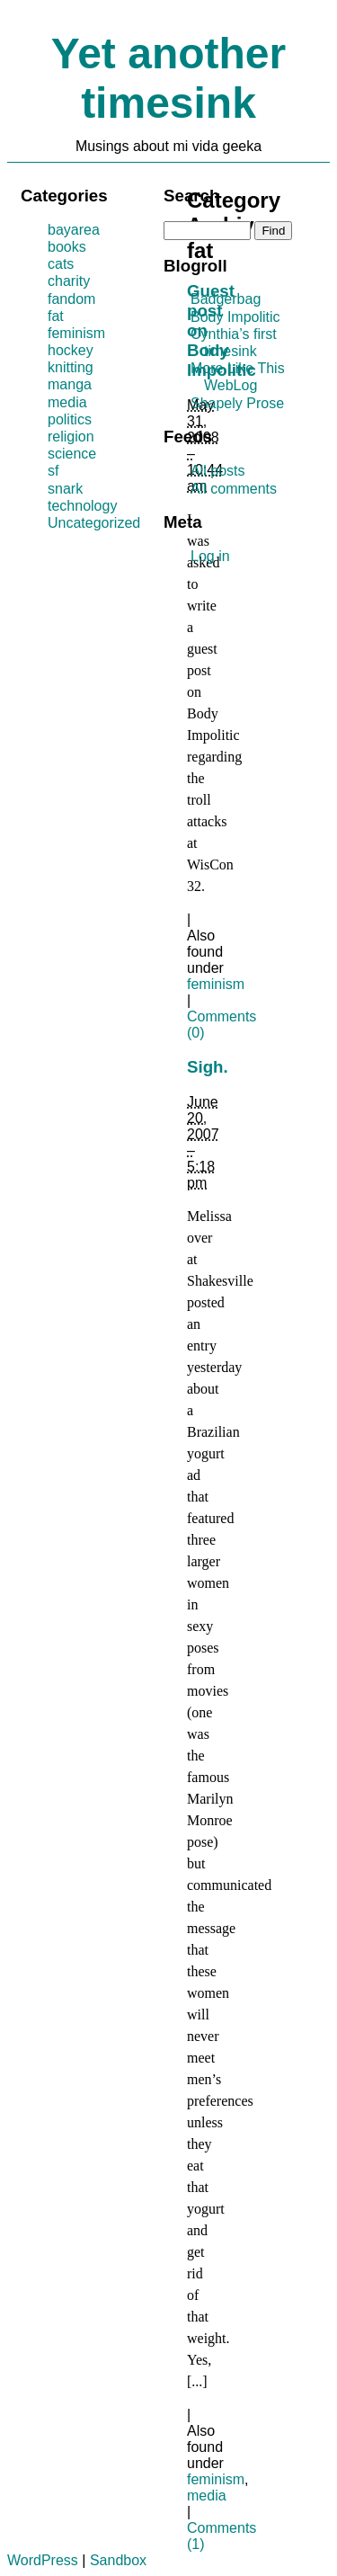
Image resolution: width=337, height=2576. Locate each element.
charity (69, 281)
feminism (215, 984)
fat (56, 316)
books (67, 246)
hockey (70, 350)
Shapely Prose (237, 403)
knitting (70, 367)
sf (53, 470)
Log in (210, 556)
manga (70, 384)
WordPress (42, 2560)
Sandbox (118, 2560)
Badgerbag (226, 299)
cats (61, 264)
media (206, 2495)
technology (82, 505)
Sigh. (207, 1066)
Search (191, 195)
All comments (234, 488)
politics (70, 419)
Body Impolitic (235, 317)
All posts (217, 470)
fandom (71, 299)
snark (65, 488)
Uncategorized (94, 522)
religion (71, 436)
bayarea (74, 229)
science (72, 453)
